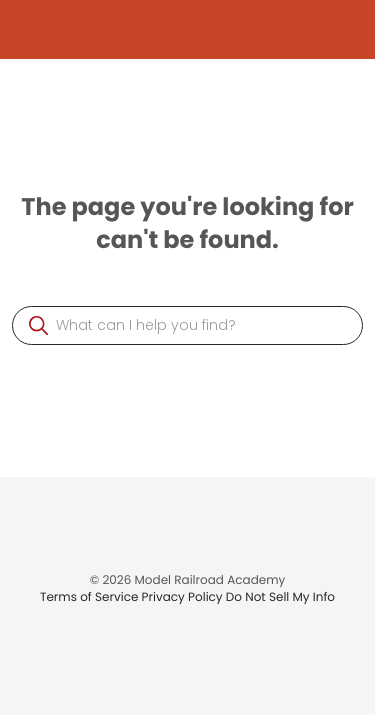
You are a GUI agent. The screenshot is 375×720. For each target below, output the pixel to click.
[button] (38, 325)
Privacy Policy (184, 597)
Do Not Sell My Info (280, 597)
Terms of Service (91, 597)
